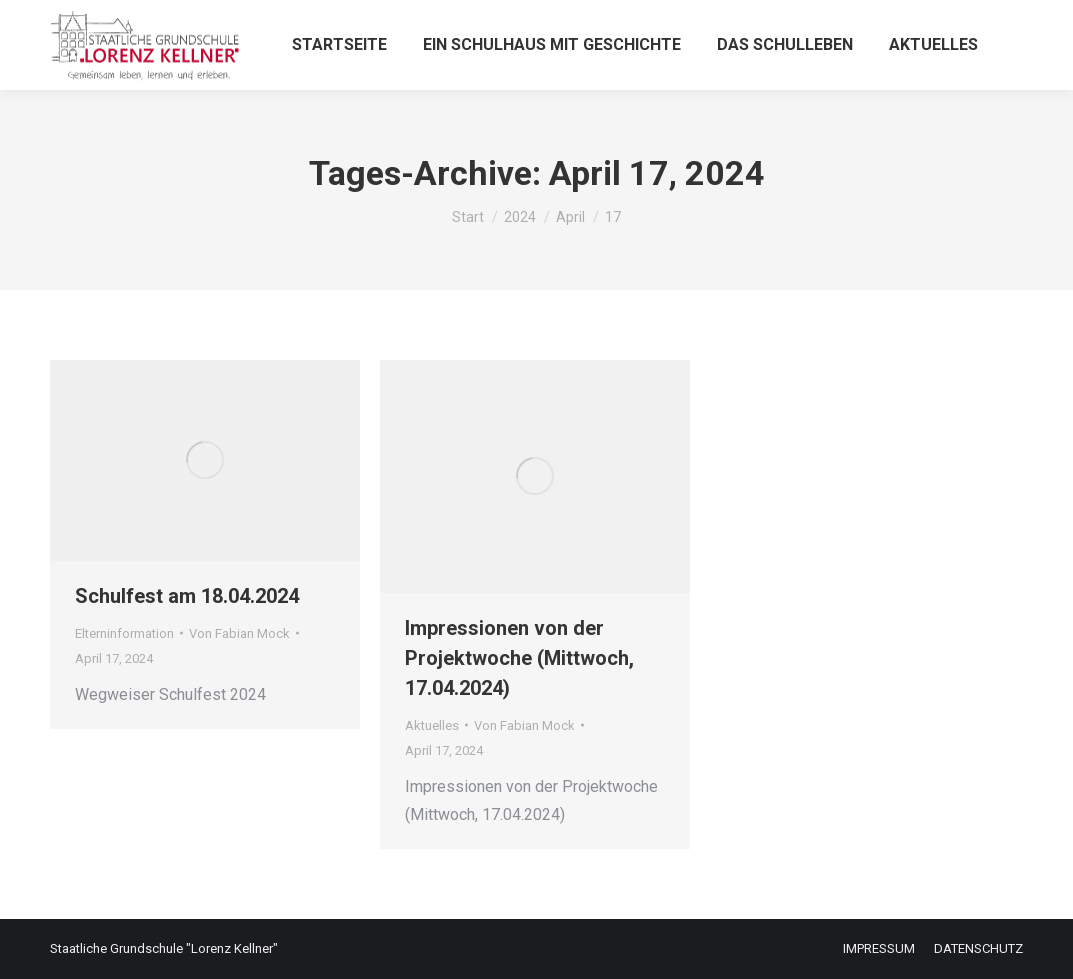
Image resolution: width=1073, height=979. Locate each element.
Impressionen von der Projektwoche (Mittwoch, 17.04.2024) (519, 658)
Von (239, 633)
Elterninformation (124, 633)
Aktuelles (432, 725)
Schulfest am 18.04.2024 (187, 596)
